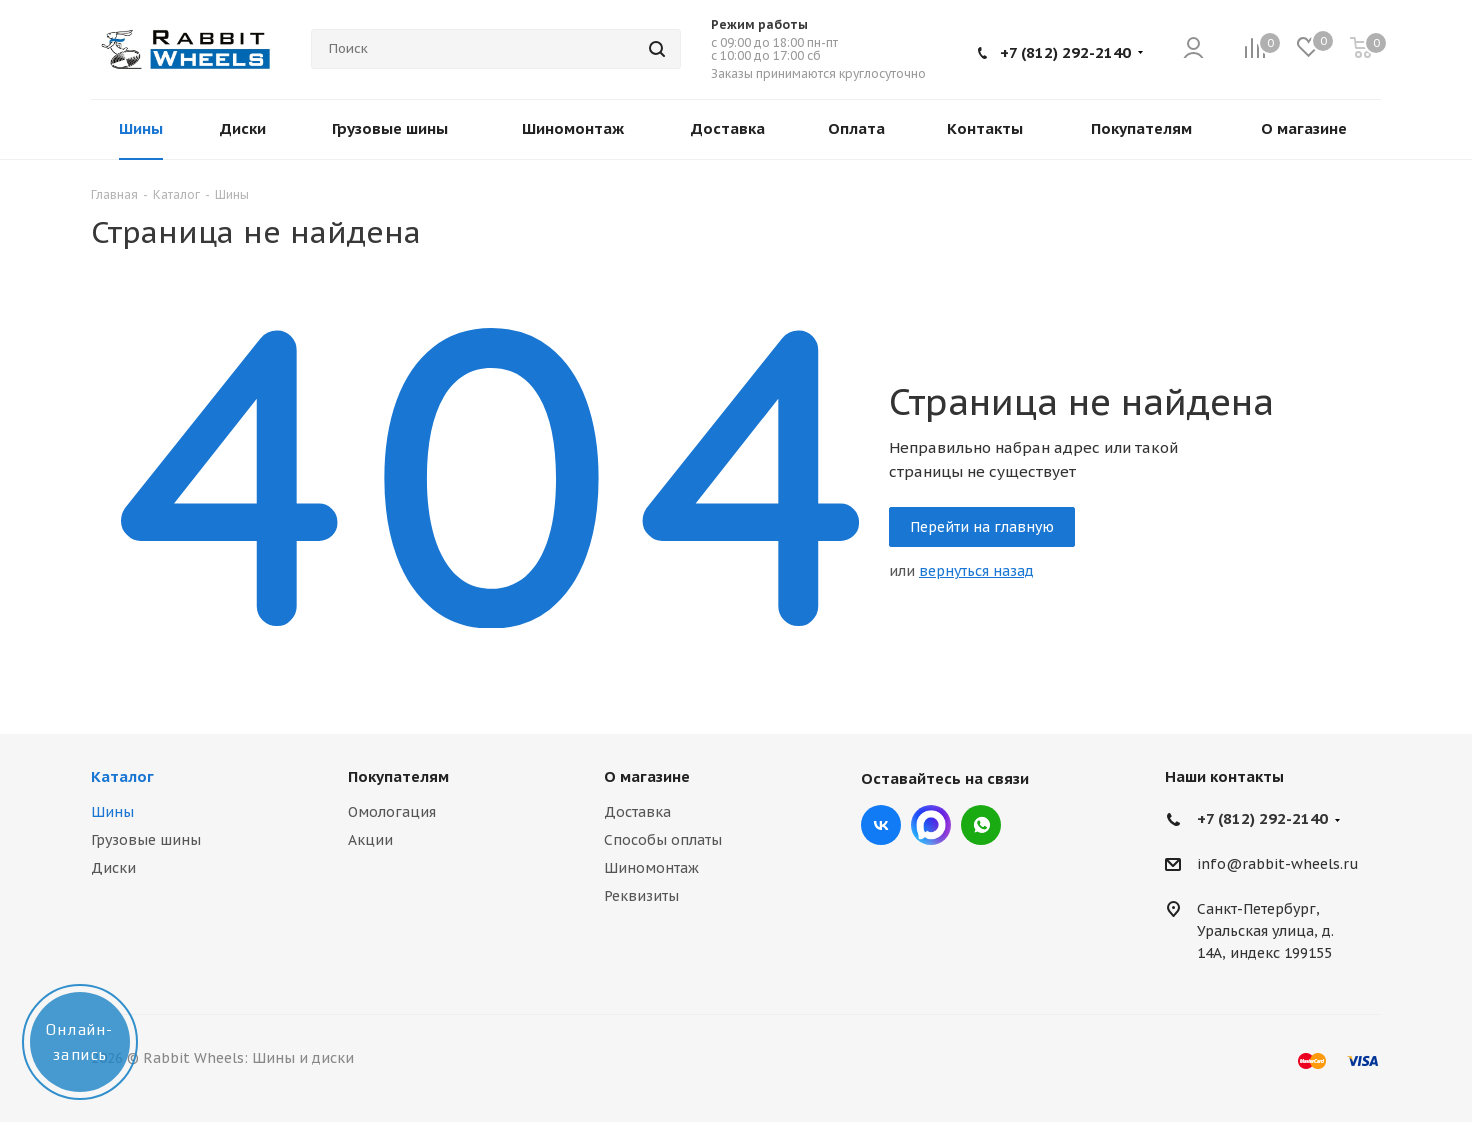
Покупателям (398, 776)
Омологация (392, 812)
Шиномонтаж (651, 868)
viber (981, 825)
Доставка (637, 812)
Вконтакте (881, 825)
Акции (370, 840)
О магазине (647, 776)
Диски (113, 868)
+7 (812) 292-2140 (1065, 52)
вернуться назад (976, 571)
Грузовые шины (146, 840)
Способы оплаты (663, 840)
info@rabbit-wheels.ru (1278, 865)
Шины (112, 812)
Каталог (122, 776)
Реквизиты (641, 896)
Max (931, 825)
